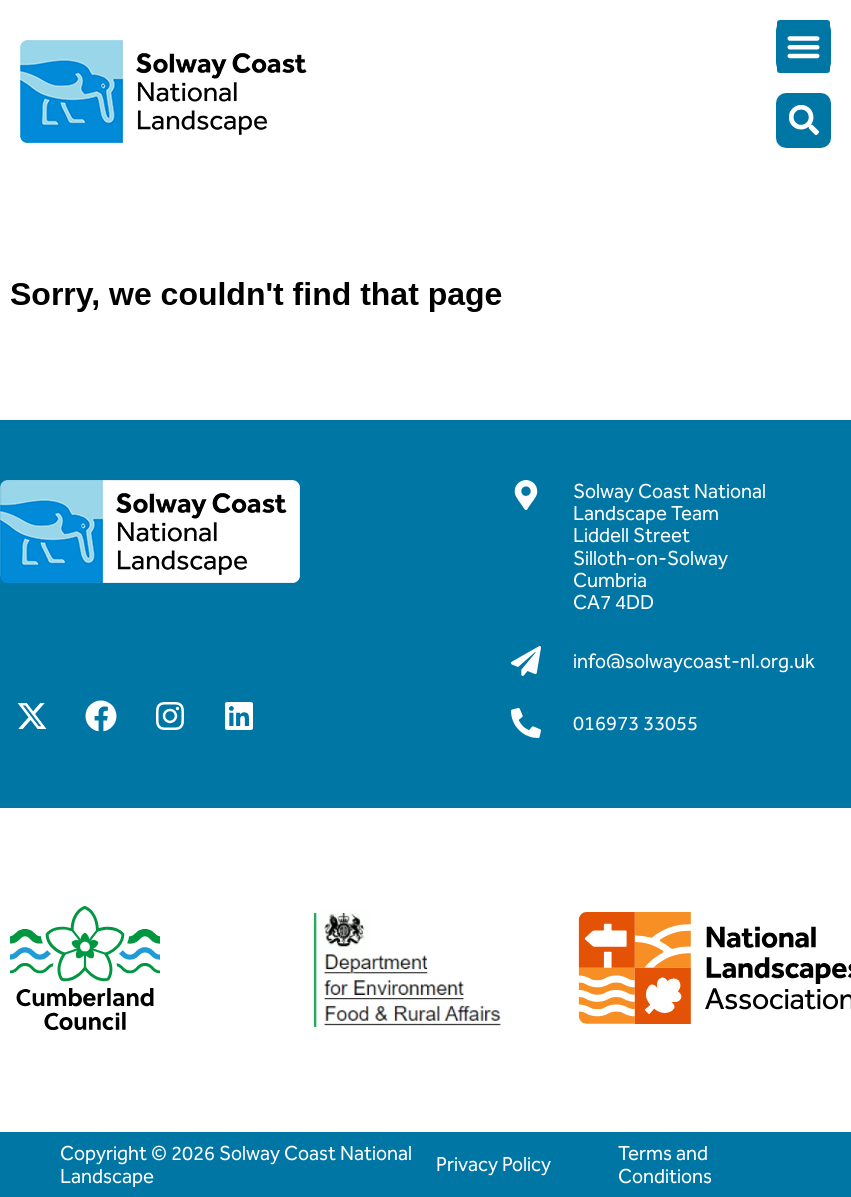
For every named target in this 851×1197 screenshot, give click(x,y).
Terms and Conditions (665, 1164)
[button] (803, 46)
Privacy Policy (493, 1164)
